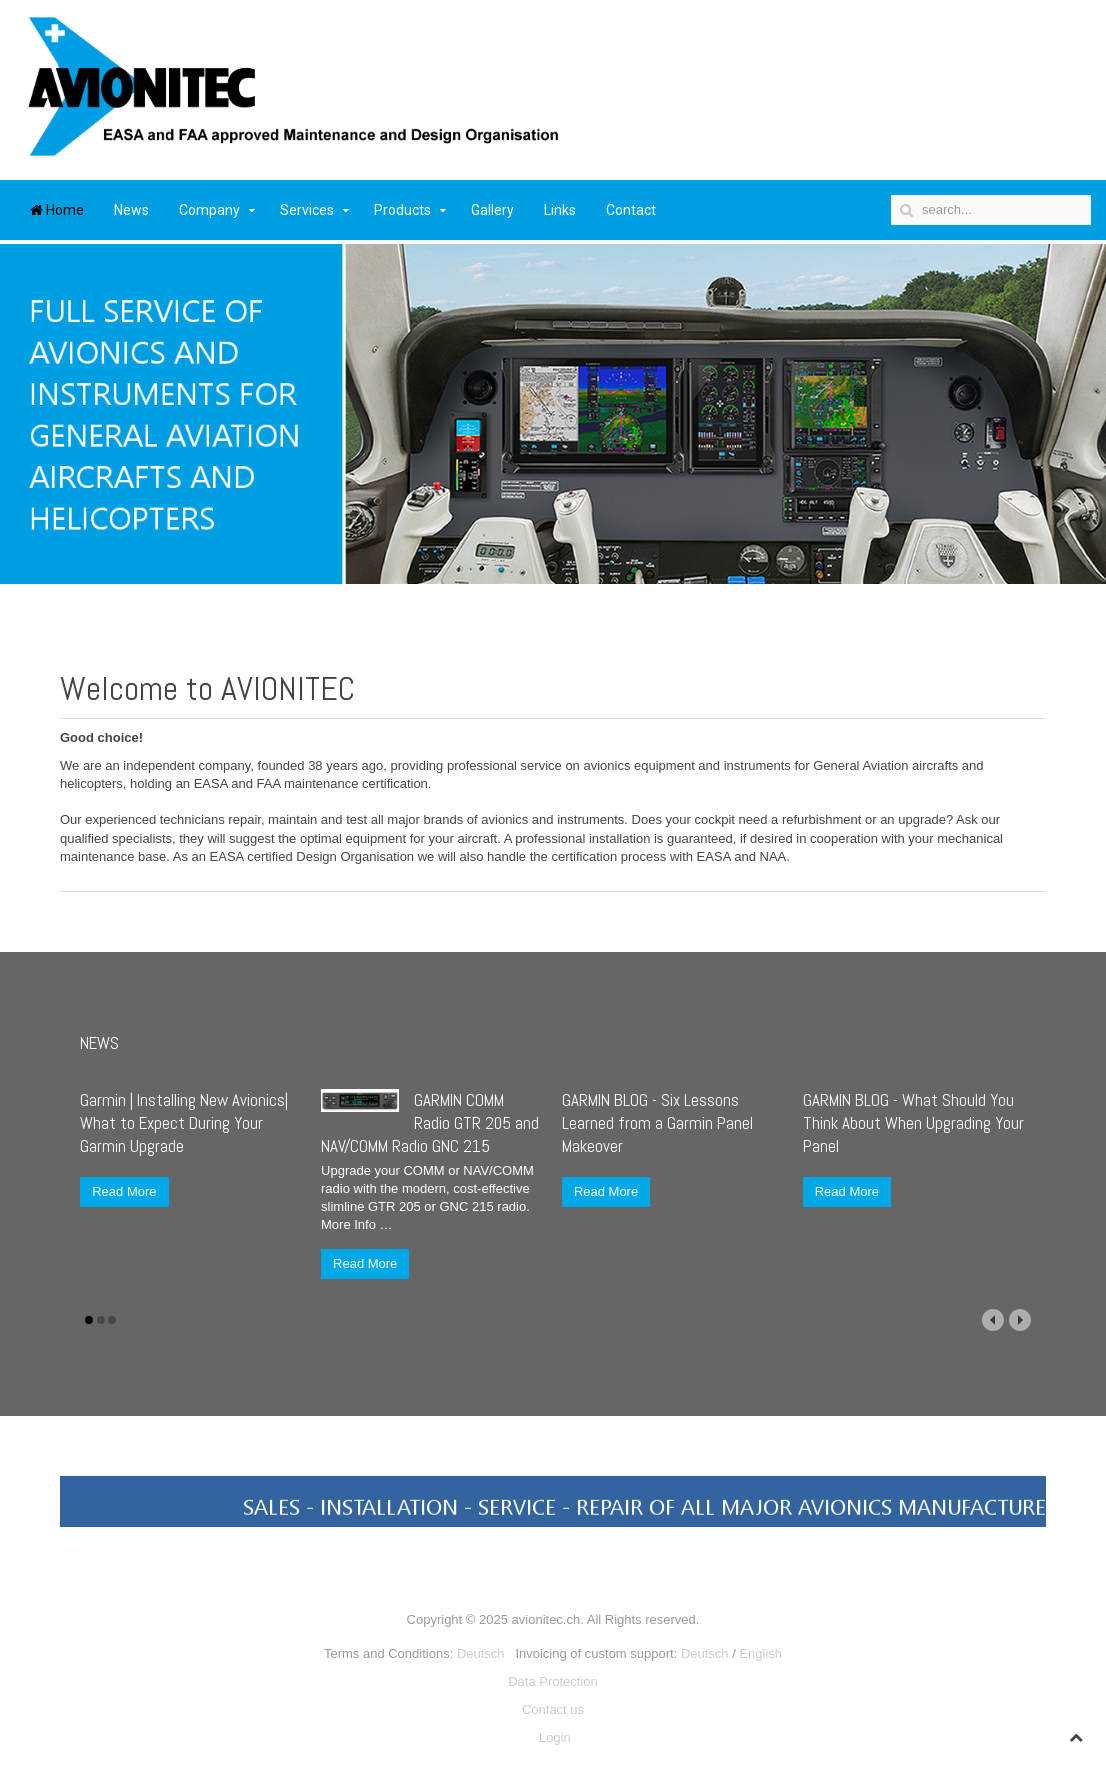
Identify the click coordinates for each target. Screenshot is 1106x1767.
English (760, 1653)
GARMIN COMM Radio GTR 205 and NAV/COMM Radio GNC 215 (430, 1123)
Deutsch (481, 1653)
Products (402, 210)
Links (560, 210)
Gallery (492, 210)
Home (57, 210)
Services (307, 210)
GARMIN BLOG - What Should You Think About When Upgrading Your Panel (913, 1123)
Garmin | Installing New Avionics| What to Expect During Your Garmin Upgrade (184, 1123)
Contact (631, 210)
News (131, 210)
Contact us (553, 1709)
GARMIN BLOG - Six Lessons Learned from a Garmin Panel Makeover (657, 1123)
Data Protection (553, 1681)
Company (209, 210)
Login (555, 1737)
